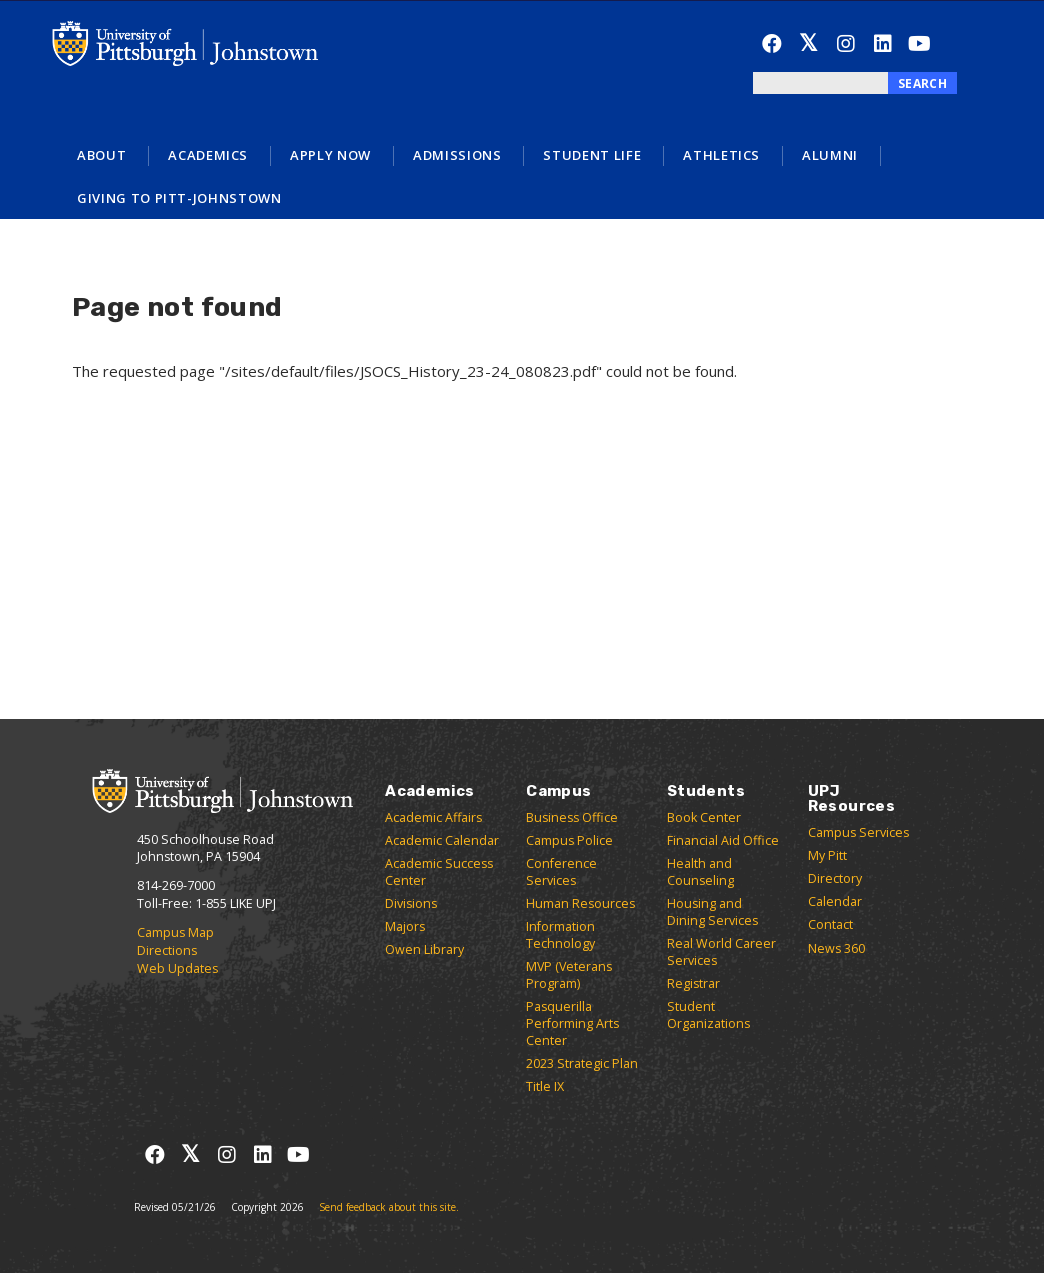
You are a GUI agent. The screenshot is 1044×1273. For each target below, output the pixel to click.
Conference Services (561, 872)
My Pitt (827, 855)
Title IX (545, 1086)
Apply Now (330, 155)
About (101, 155)
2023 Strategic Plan (582, 1063)
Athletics (721, 155)
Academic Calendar (442, 840)
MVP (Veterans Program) (569, 975)
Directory (835, 878)
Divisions (411, 903)
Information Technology (560, 935)
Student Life (592, 155)
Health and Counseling (700, 872)
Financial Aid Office (723, 840)
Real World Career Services (721, 952)
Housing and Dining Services (712, 912)
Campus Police (569, 840)
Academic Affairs (433, 817)
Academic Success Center (439, 872)
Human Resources (580, 903)
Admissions (457, 155)
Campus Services (858, 832)
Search (922, 83)
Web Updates (177, 968)
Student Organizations (708, 1015)
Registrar (693, 983)
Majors (405, 926)
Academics (208, 155)
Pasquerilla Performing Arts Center (572, 1023)
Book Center (704, 817)
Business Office (572, 817)
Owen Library (424, 949)
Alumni (830, 155)
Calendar (835, 901)
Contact (830, 924)
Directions (167, 950)
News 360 (836, 948)
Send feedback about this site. (389, 1207)
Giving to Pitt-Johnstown (179, 198)
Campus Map (175, 932)
